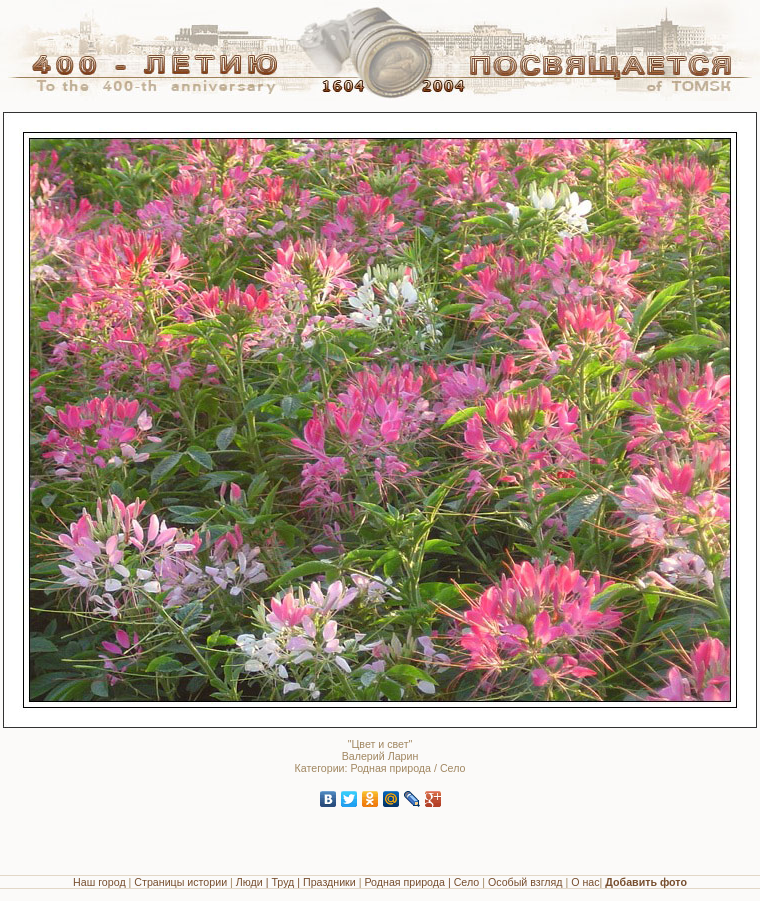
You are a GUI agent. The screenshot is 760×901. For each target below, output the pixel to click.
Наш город (99, 882)
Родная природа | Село (421, 882)
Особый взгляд (525, 882)
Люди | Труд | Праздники (296, 882)
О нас (585, 882)
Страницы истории (180, 882)
